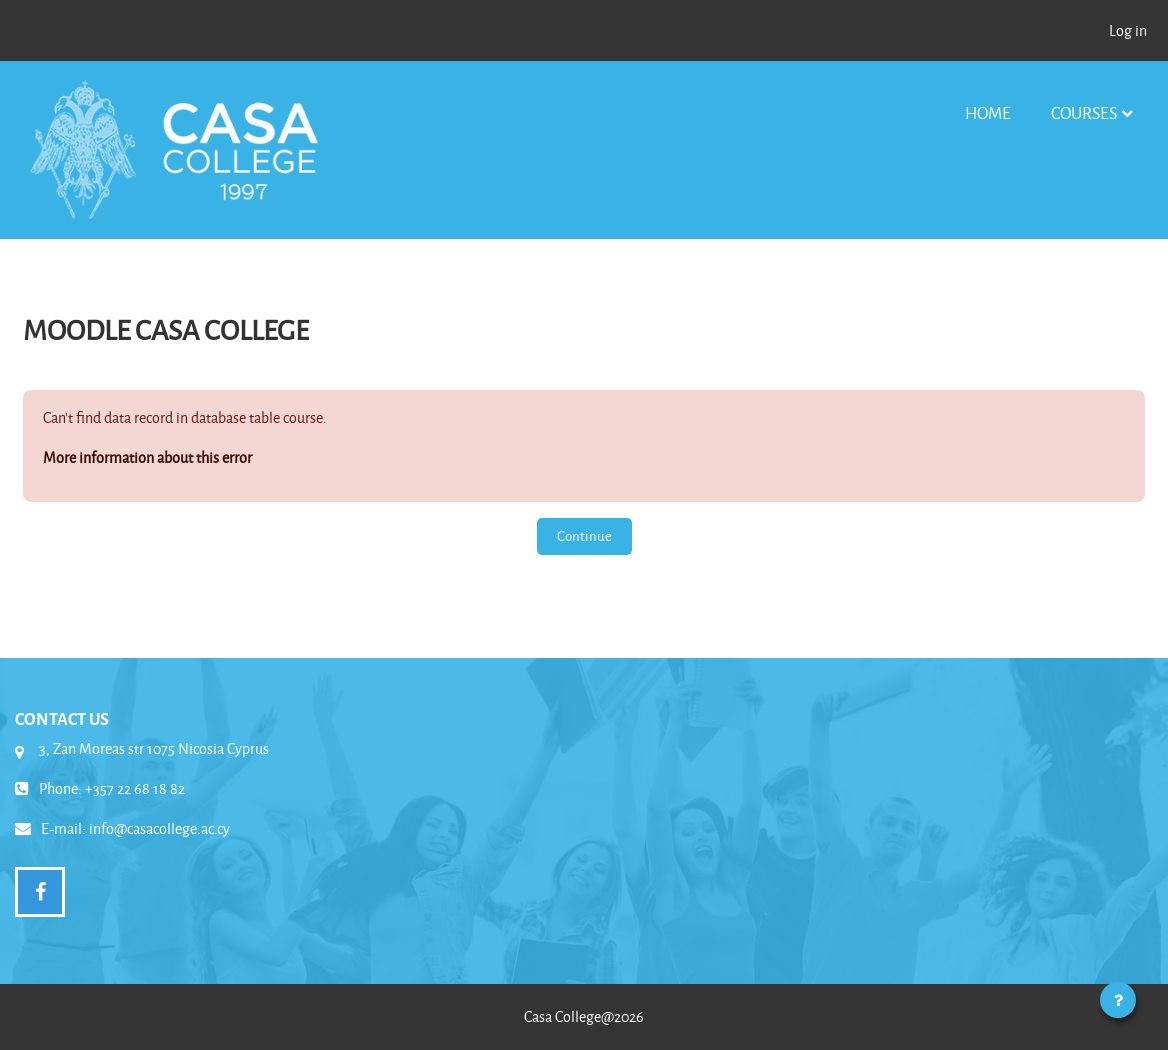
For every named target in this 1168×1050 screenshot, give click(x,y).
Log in (1128, 30)
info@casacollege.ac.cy (159, 828)
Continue (584, 535)
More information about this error (147, 457)
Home (988, 112)
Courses (1084, 112)
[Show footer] (1118, 1000)
